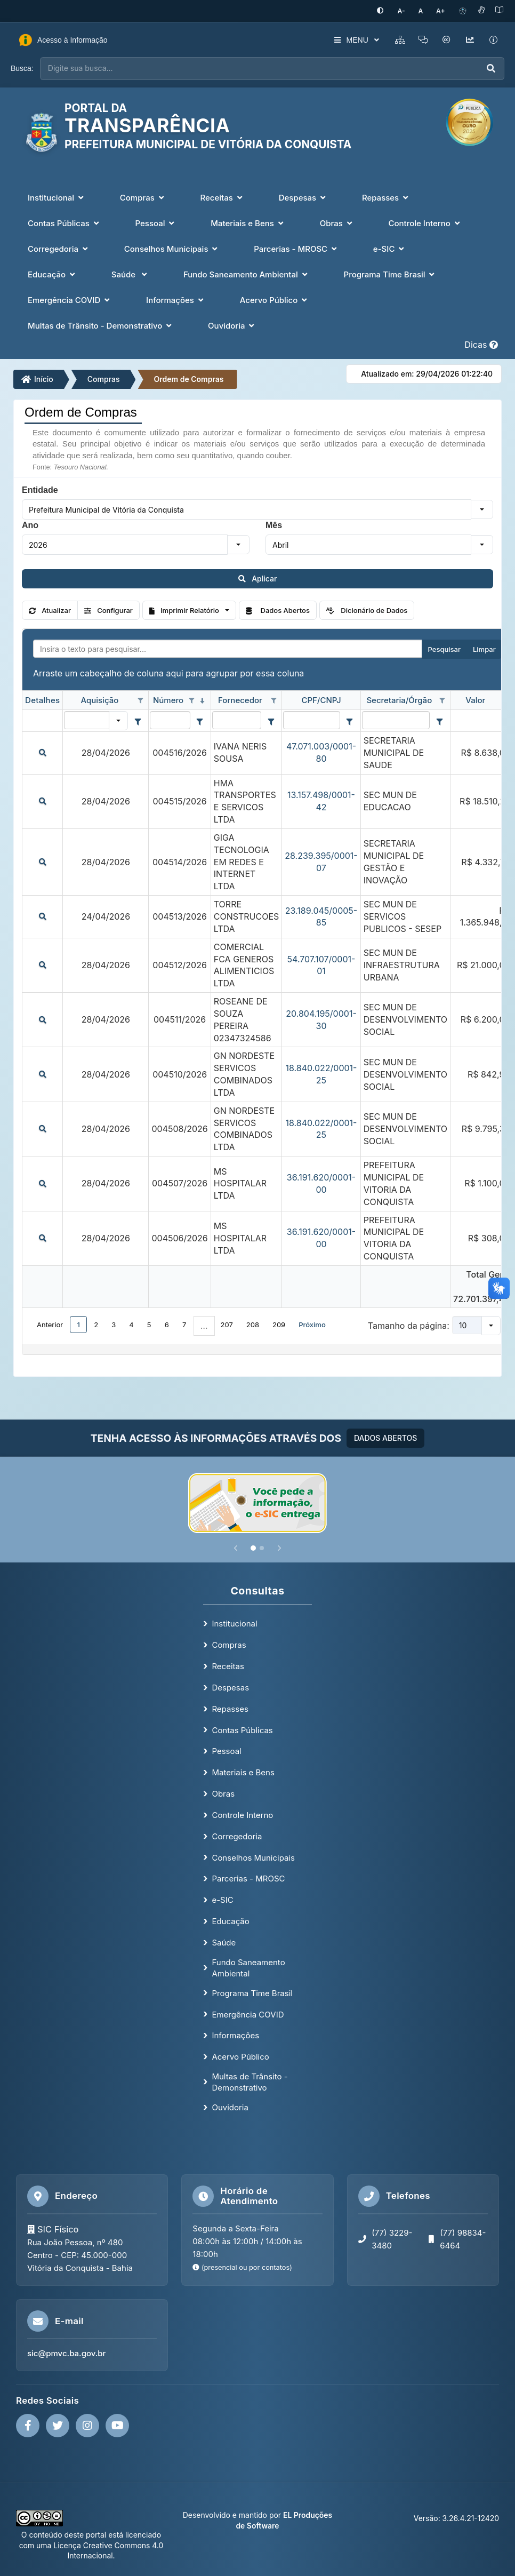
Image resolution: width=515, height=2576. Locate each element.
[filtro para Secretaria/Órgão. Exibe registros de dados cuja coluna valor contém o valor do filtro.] (396, 719)
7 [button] (184, 1323)
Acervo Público (240, 2056)
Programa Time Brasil (252, 1992)
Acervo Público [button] (274, 298)
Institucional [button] (57, 196)
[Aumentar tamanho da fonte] (442, 10)
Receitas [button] (222, 196)
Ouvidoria (230, 2106)
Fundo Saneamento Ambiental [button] (246, 273)
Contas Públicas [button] (64, 222)
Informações (235, 2034)
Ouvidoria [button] (232, 324)
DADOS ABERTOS (385, 1436)
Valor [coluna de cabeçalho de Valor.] (475, 699)
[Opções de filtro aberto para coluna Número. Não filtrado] (192, 700)
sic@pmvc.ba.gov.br (66, 2352)
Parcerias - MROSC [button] (296, 247)
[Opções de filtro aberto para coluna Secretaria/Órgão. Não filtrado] (442, 700)
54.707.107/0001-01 (321, 963)
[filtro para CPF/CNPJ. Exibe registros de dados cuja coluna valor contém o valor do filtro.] (311, 719)
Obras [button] (337, 222)
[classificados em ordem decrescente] (202, 700)
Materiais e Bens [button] (248, 222)
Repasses (230, 1708)
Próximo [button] (312, 1323)
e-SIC (222, 1899)
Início (37, 377)
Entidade (40, 488)
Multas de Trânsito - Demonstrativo (249, 2081)
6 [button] (167, 1323)
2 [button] (96, 1323)
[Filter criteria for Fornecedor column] (270, 719)
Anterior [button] (50, 1323)
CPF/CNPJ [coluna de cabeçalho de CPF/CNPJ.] (321, 699)
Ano (30, 524)
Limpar (484, 648)
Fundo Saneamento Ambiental (248, 1966)
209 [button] (278, 1323)
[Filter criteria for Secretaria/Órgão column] (439, 719)
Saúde (224, 1941)
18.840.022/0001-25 (321, 1073)
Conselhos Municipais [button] (172, 247)
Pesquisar (444, 648)
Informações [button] (176, 298)
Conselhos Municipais (253, 1856)
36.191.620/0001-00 (321, 1182)
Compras (103, 377)
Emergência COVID (248, 2013)
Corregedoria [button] (59, 247)
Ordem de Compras (188, 377)
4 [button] (131, 1323)
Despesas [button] (303, 196)
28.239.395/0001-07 (321, 860)
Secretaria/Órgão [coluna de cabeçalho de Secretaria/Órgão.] (399, 699)
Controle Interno (242, 1814)
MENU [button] (346, 39)
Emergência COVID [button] (70, 298)
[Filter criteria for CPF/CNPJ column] (349, 719)
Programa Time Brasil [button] (390, 273)
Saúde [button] (130, 273)
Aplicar (257, 577)
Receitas (228, 1665)
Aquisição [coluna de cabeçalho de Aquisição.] (99, 699)
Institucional (234, 1622)
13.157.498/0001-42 (321, 799)
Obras (223, 1793)
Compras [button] (143, 196)
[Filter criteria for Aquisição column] (137, 719)
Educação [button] (52, 273)
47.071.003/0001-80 (321, 751)
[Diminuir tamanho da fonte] (409, 10)
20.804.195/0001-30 (321, 1018)
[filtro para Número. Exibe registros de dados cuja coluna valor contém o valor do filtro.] (170, 719)
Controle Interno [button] (425, 222)
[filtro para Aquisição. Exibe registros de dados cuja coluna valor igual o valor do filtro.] (86, 719)
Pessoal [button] (156, 222)
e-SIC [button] (389, 247)
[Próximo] (279, 1547)
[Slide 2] (262, 1547)
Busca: (22, 67)
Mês (273, 524)
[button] (482, 508)
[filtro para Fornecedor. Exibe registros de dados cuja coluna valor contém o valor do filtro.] (237, 719)
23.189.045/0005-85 (321, 915)
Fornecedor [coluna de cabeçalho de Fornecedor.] (240, 699)
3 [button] (113, 1323)
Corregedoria (237, 1835)
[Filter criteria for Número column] (200, 719)
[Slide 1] (253, 1547)
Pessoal (226, 1750)
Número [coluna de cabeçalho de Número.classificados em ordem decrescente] (168, 699)
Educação (230, 1920)
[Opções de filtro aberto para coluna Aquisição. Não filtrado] (140, 700)
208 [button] (252, 1323)
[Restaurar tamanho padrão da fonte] (425, 10)
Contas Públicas (242, 1729)
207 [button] (227, 1323)
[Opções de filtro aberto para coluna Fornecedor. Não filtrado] (273, 700)
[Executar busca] (491, 67)
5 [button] (149, 1323)
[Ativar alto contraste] (390, 10)
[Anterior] (236, 1547)
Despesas (230, 1686)
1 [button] (78, 1323)
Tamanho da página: (408, 1324)
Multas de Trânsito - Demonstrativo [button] (101, 324)
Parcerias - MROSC (248, 1877)
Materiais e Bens (243, 1771)
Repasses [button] (386, 196)
